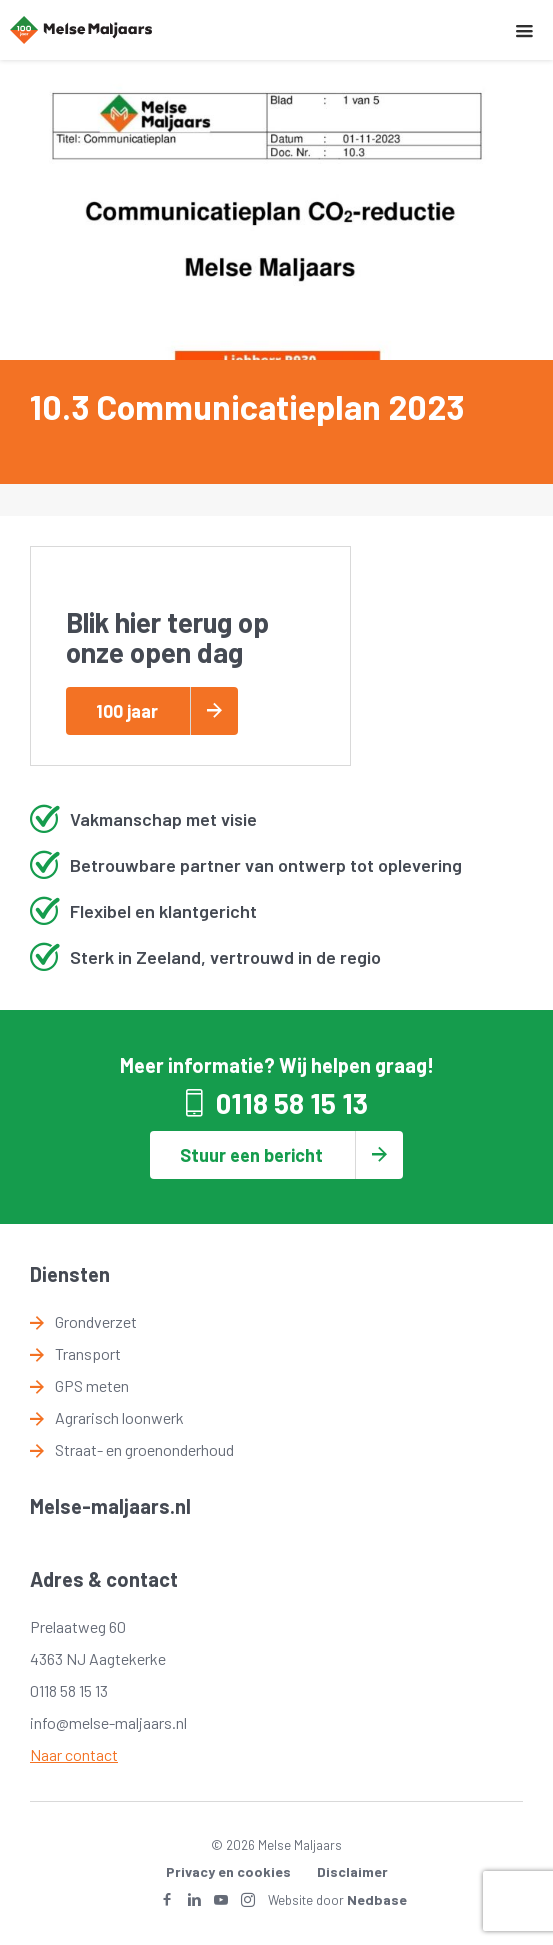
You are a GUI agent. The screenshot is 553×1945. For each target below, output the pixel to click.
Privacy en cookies (228, 1871)
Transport (88, 1353)
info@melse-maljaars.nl (108, 1722)
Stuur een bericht (251, 1155)
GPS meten (92, 1385)
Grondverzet (96, 1321)
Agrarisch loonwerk (119, 1417)
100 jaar (127, 711)
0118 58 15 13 (292, 1103)
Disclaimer (352, 1871)
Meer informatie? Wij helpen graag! (277, 1065)
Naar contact (74, 1754)
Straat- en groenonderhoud (144, 1449)
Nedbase (377, 1899)
